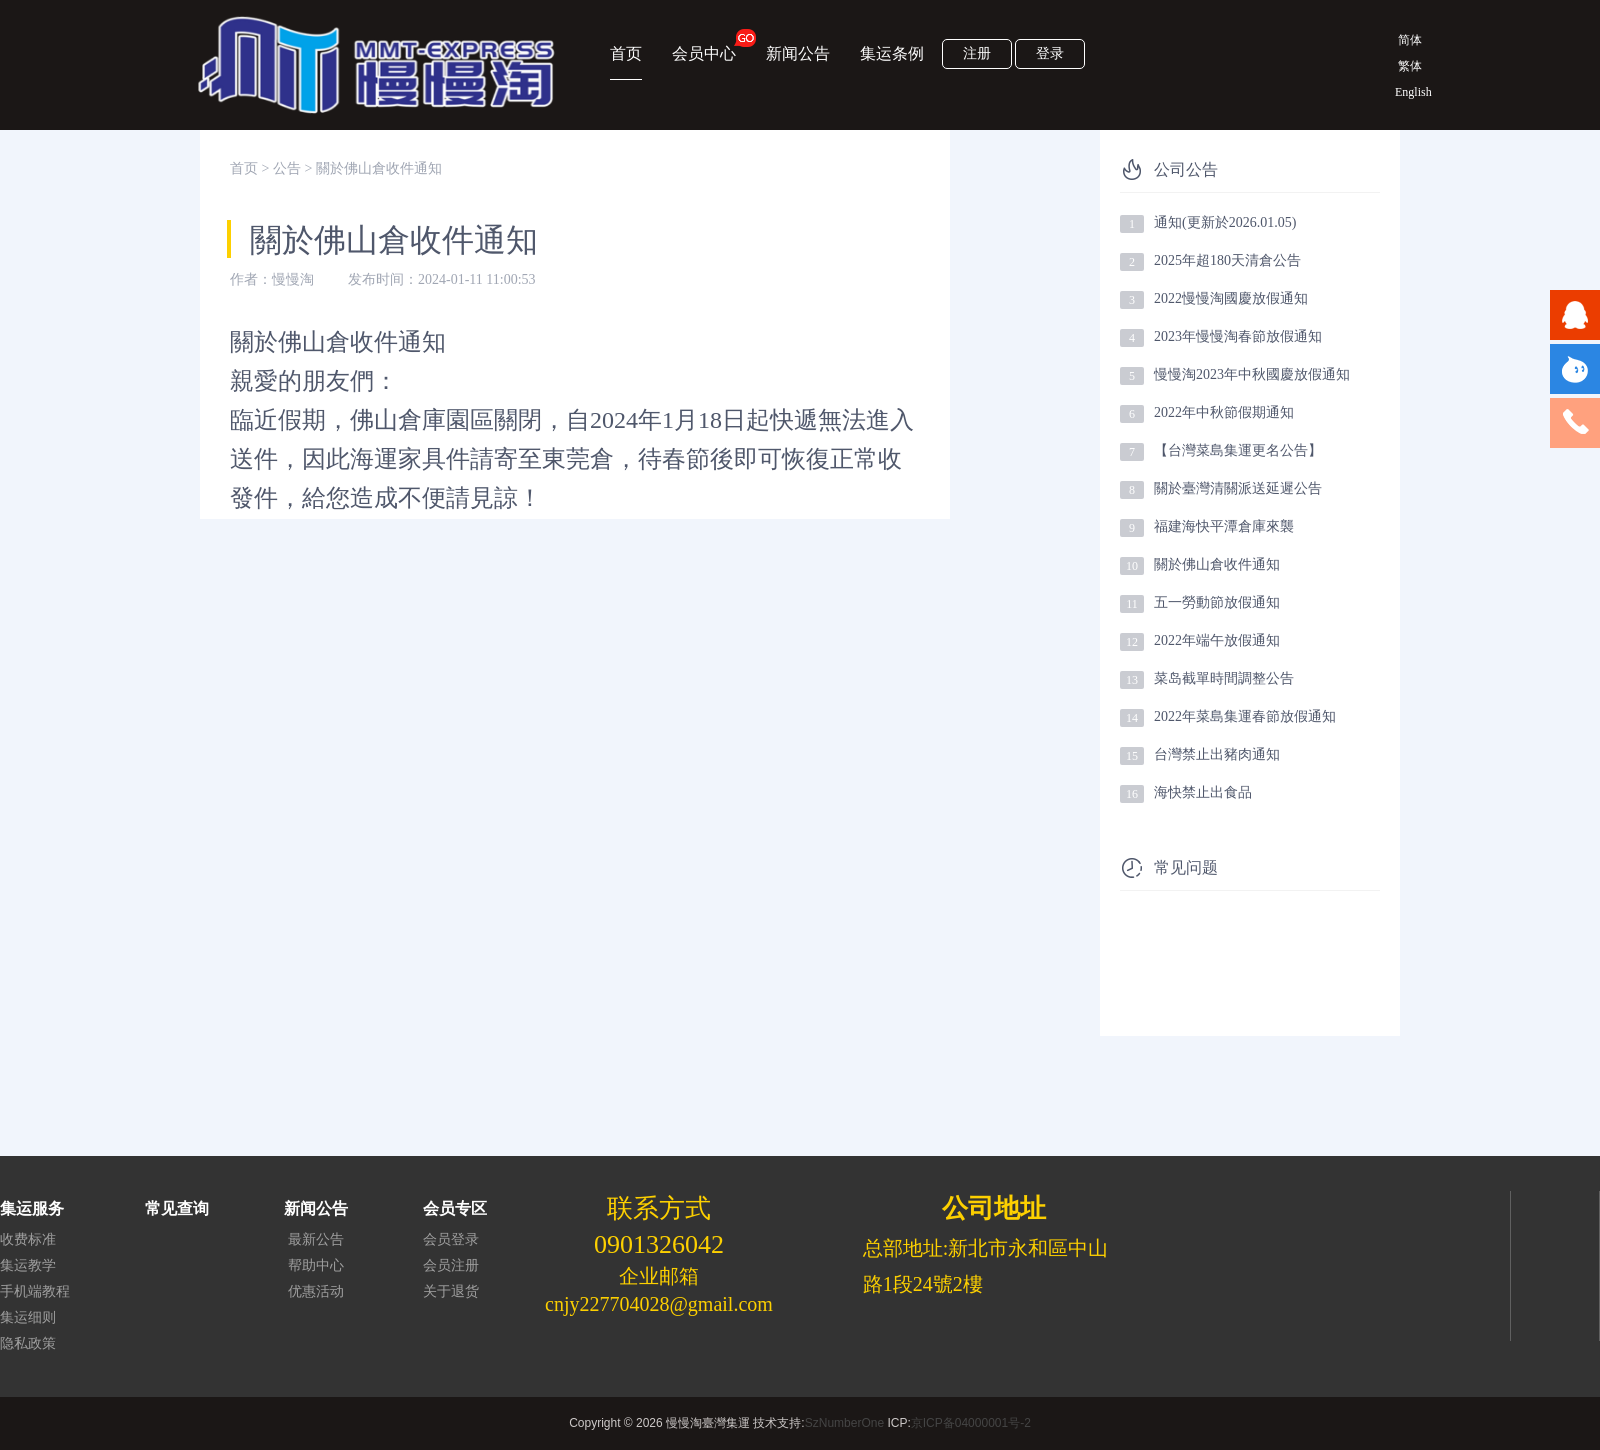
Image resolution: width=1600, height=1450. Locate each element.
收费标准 (28, 1239)
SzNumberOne (844, 1423)
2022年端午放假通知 (1217, 640)
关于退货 (451, 1291)
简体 (1410, 40)
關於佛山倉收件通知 (1217, 564)
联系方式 (659, 1208)
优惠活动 (316, 1291)
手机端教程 (35, 1291)
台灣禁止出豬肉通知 (1217, 754)
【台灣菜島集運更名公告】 (1238, 450)
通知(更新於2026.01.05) (1225, 222)
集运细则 (28, 1317)
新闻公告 (798, 53)
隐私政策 (28, 1343)
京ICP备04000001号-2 (971, 1423)
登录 (1050, 53)
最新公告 (316, 1239)
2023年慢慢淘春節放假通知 (1238, 336)
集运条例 (892, 53)
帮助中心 (316, 1265)
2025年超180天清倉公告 (1227, 260)
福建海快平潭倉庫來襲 (1224, 526)
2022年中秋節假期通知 (1224, 412)
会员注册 (451, 1265)
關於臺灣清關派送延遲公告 (1238, 488)
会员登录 (451, 1239)
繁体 (1410, 66)
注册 (977, 53)
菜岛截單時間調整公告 (1224, 678)
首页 (626, 53)
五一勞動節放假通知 (1217, 602)
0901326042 (659, 1244)
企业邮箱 (659, 1276)
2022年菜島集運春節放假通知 (1245, 716)
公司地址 (994, 1208)
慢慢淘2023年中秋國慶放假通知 (1252, 374)
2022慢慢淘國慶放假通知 (1231, 298)
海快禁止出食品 (1203, 792)
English (1410, 92)
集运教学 (28, 1265)
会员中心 (704, 45)
